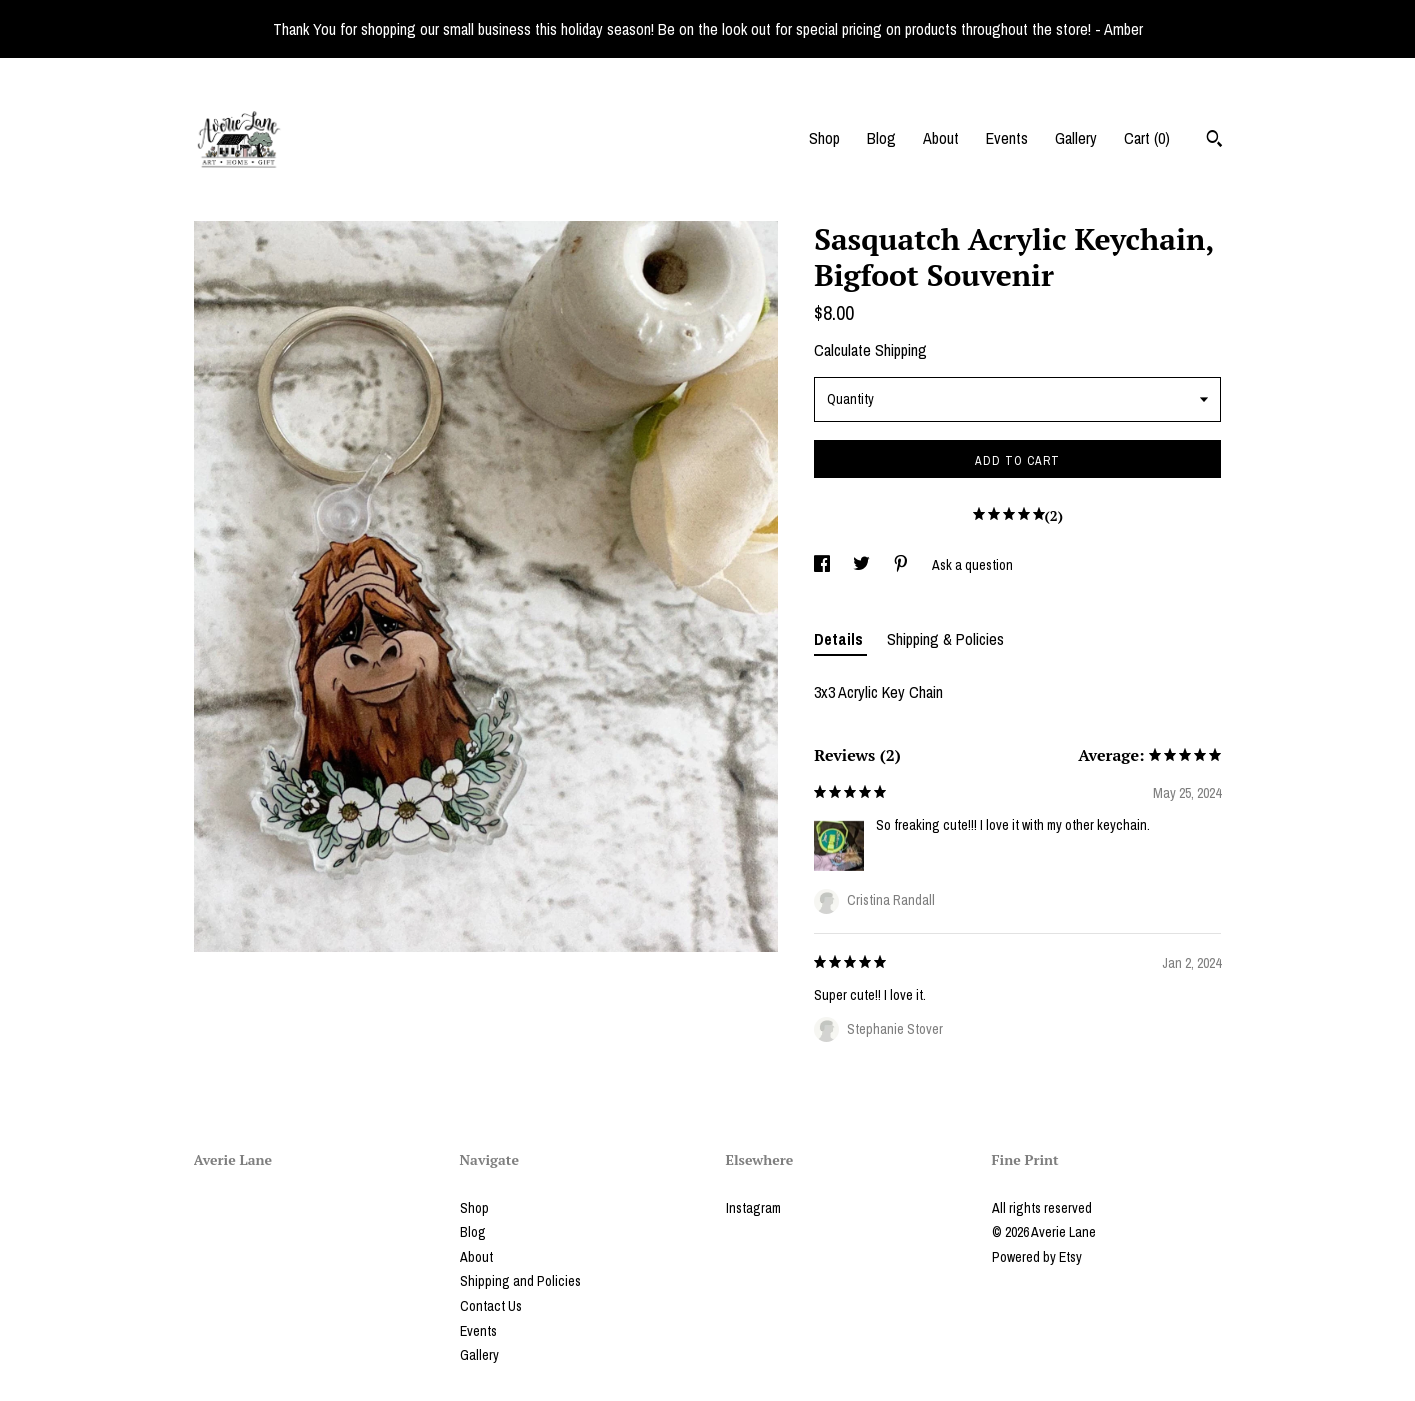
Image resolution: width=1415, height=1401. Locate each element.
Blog (881, 138)
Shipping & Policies (945, 639)
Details (840, 639)
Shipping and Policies (520, 1281)
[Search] (1214, 141)
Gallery (1076, 138)
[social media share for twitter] (863, 565)
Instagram (753, 1208)
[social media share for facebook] (823, 565)
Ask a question (972, 565)
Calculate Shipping (870, 350)
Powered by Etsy (1037, 1257)
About (941, 138)
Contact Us (491, 1306)
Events (1007, 138)
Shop (824, 138)
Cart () (1147, 138)
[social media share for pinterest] (902, 565)
